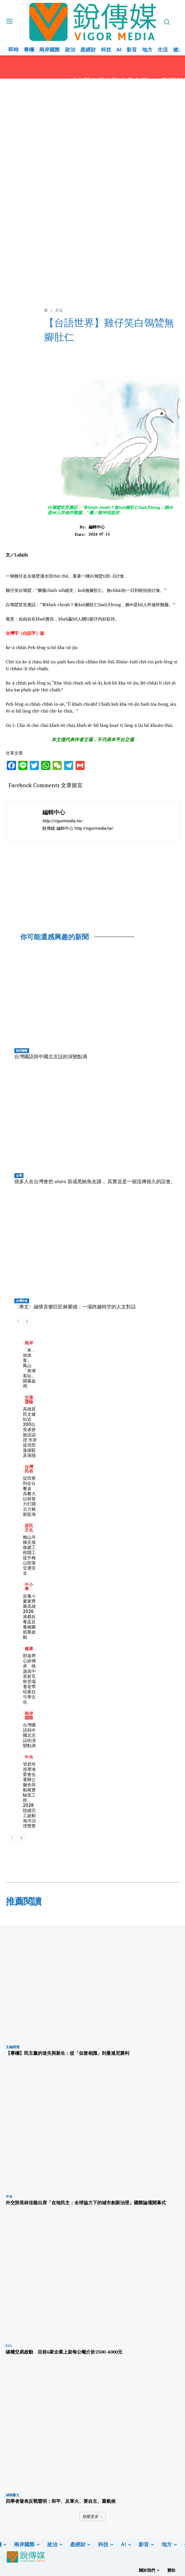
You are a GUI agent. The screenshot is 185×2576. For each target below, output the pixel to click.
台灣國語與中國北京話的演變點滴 (50, 1056)
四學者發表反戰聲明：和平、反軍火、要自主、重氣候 (61, 2501)
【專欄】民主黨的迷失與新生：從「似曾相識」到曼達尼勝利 (67, 2053)
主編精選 (12, 2046)
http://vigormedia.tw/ (62, 820)
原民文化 (29, 1528)
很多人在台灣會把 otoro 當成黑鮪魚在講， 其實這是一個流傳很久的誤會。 (95, 1181)
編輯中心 (97, 527)
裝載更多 (93, 2516)
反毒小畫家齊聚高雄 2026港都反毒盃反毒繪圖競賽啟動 (31, 1616)
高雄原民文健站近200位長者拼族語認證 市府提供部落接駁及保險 (30, 1432)
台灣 (19, 1175)
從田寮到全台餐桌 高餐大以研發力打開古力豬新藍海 (29, 1496)
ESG (9, 2345)
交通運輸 (29, 1400)
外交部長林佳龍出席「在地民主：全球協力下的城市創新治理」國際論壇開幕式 (86, 2202)
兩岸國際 (21, 1051)
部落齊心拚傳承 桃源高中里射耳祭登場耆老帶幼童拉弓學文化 (29, 1679)
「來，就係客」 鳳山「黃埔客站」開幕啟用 (29, 1368)
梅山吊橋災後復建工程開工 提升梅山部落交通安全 (31, 1555)
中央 (29, 1757)
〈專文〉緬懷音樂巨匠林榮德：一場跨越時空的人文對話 (75, 1307)
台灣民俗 (21, 1301)
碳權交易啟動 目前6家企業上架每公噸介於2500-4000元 (64, 2352)
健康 (29, 1649)
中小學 (29, 1587)
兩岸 (29, 1343)
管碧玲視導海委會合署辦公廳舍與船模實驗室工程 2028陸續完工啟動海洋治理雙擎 (29, 1795)
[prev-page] (17, 1321)
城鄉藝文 (12, 2495)
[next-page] (27, 1321)
